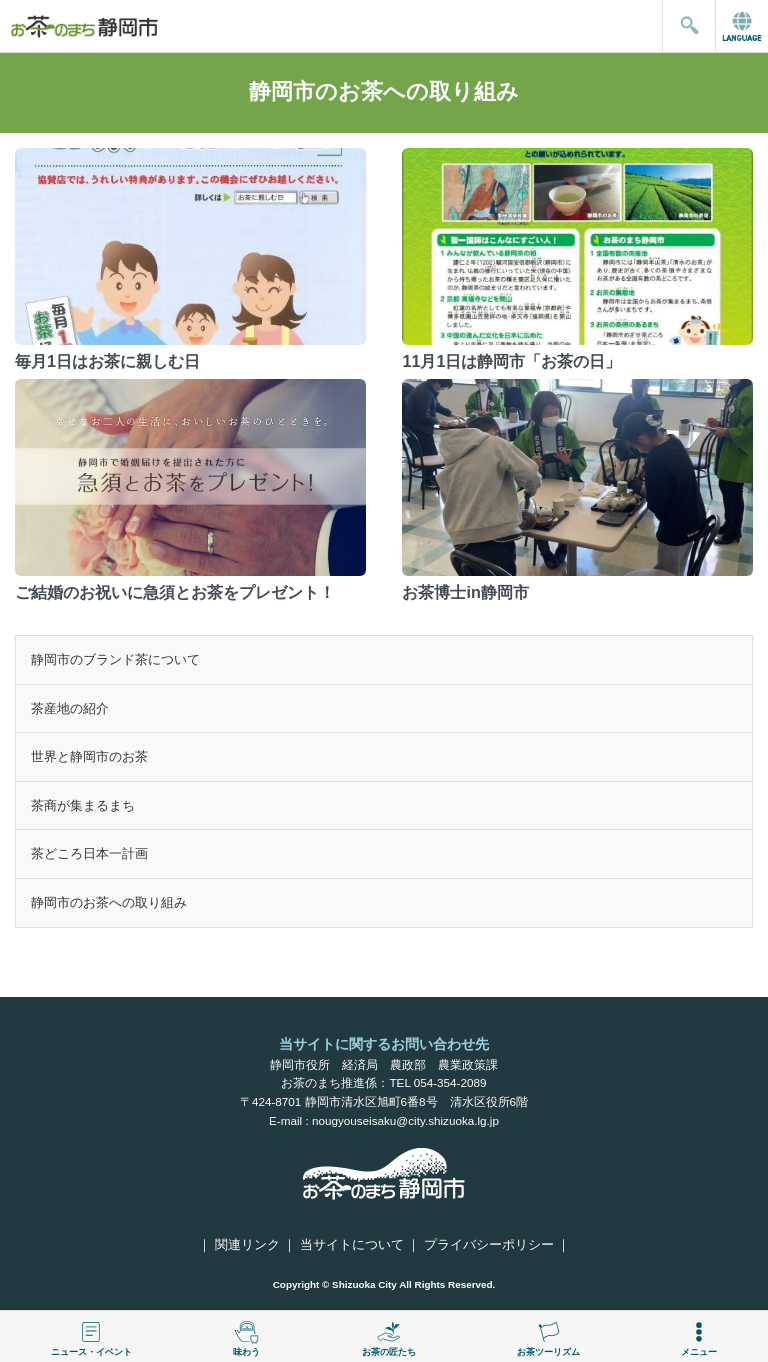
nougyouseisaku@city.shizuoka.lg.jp (405, 1120)
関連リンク (247, 1245)
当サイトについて (352, 1245)
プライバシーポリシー (489, 1245)
